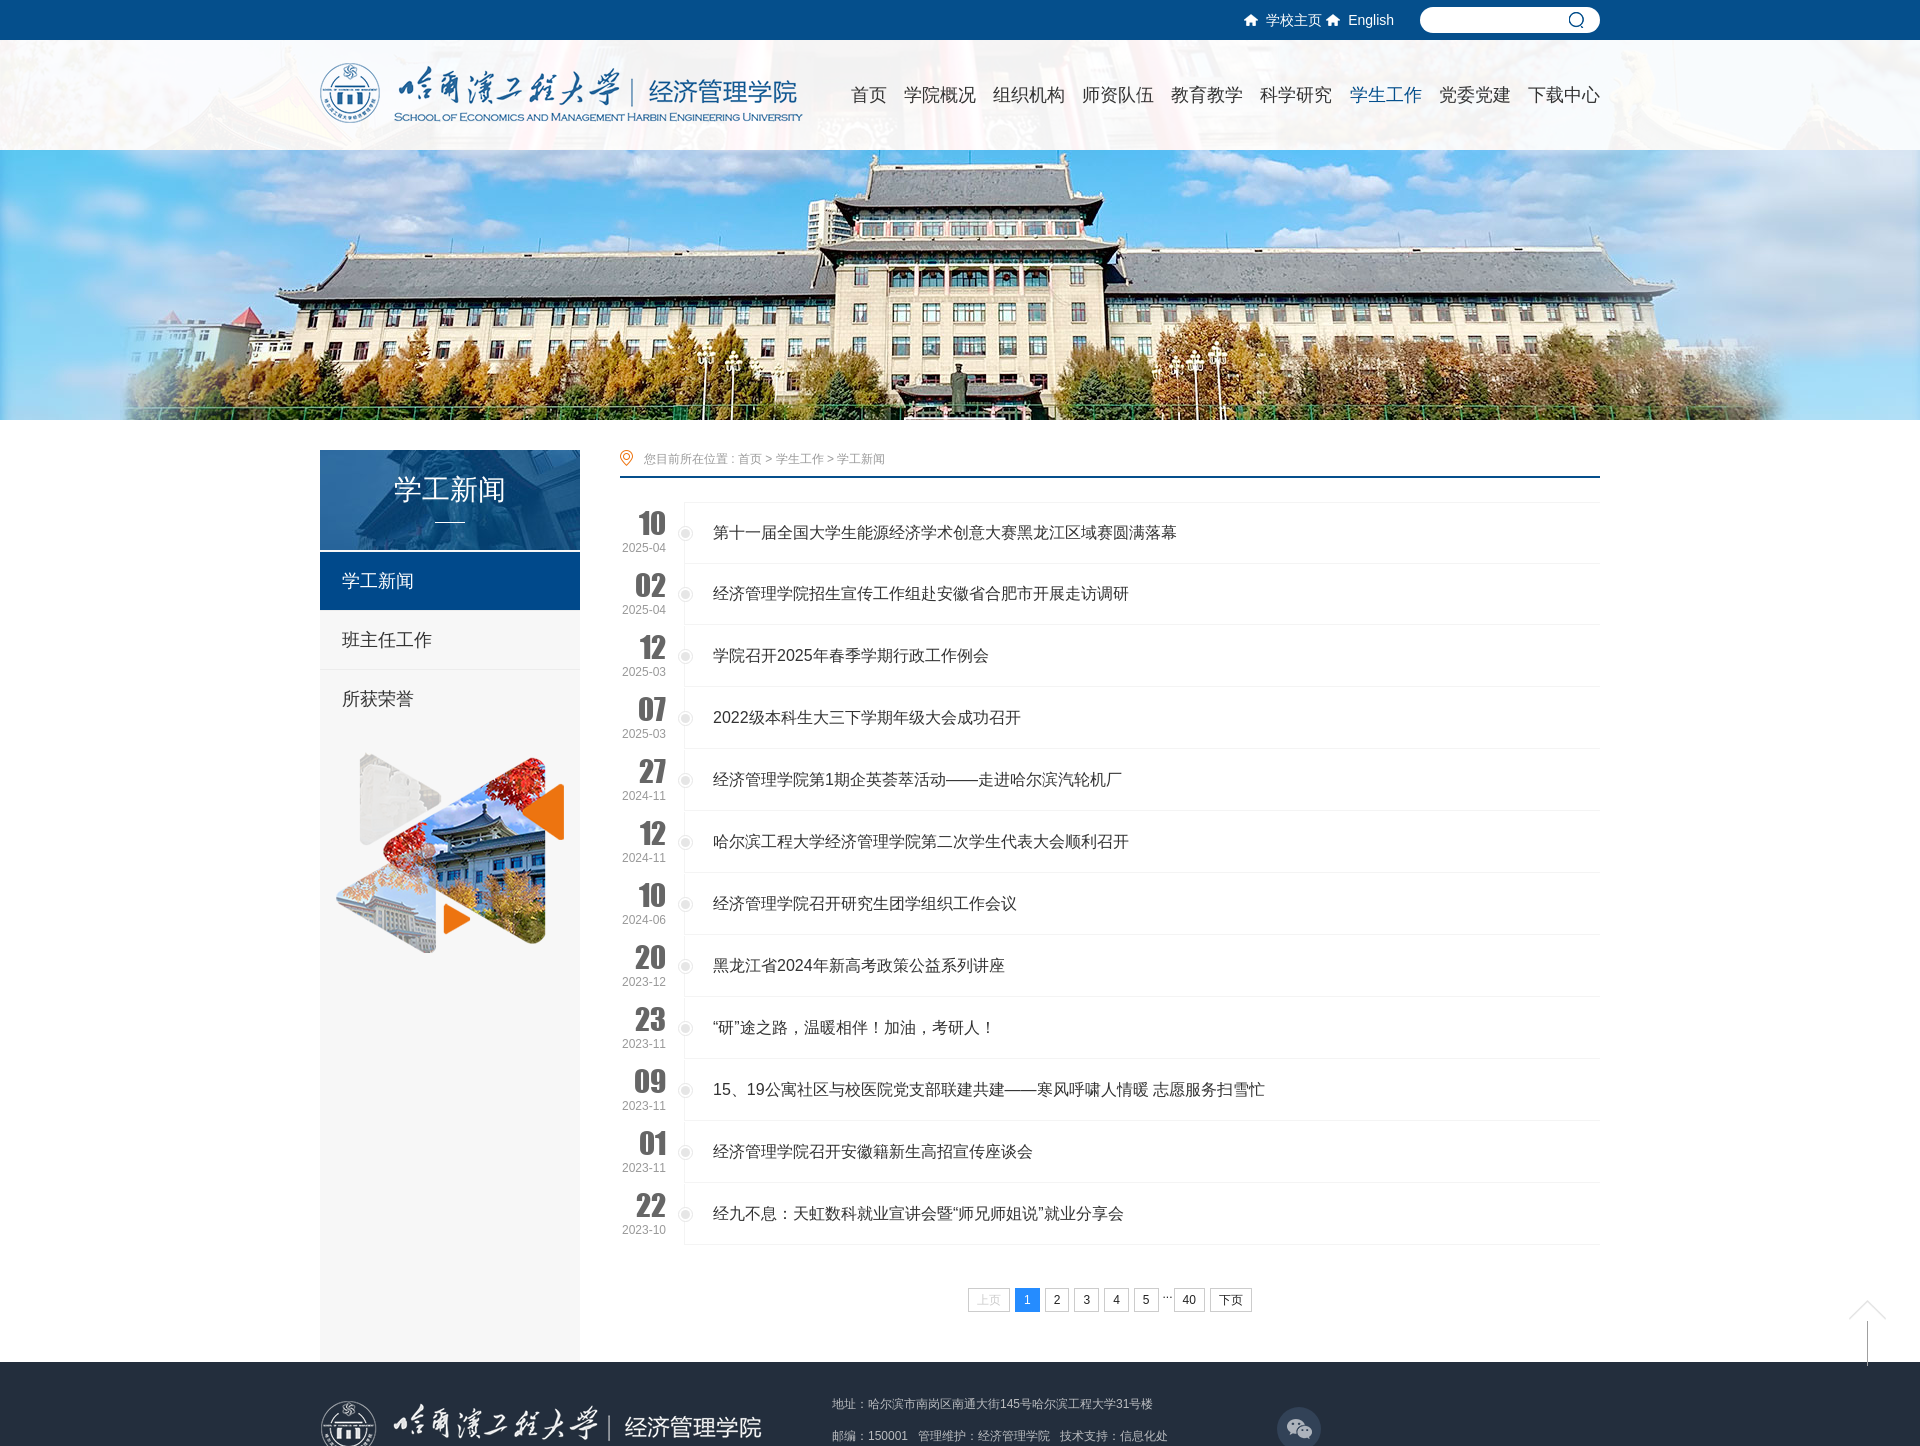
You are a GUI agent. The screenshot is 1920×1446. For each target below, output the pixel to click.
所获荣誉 (378, 699)
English (1360, 20)
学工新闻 (378, 581)
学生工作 (800, 459)
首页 (750, 459)
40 (1189, 1300)
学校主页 (1283, 20)
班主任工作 (387, 640)
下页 (1231, 1300)
